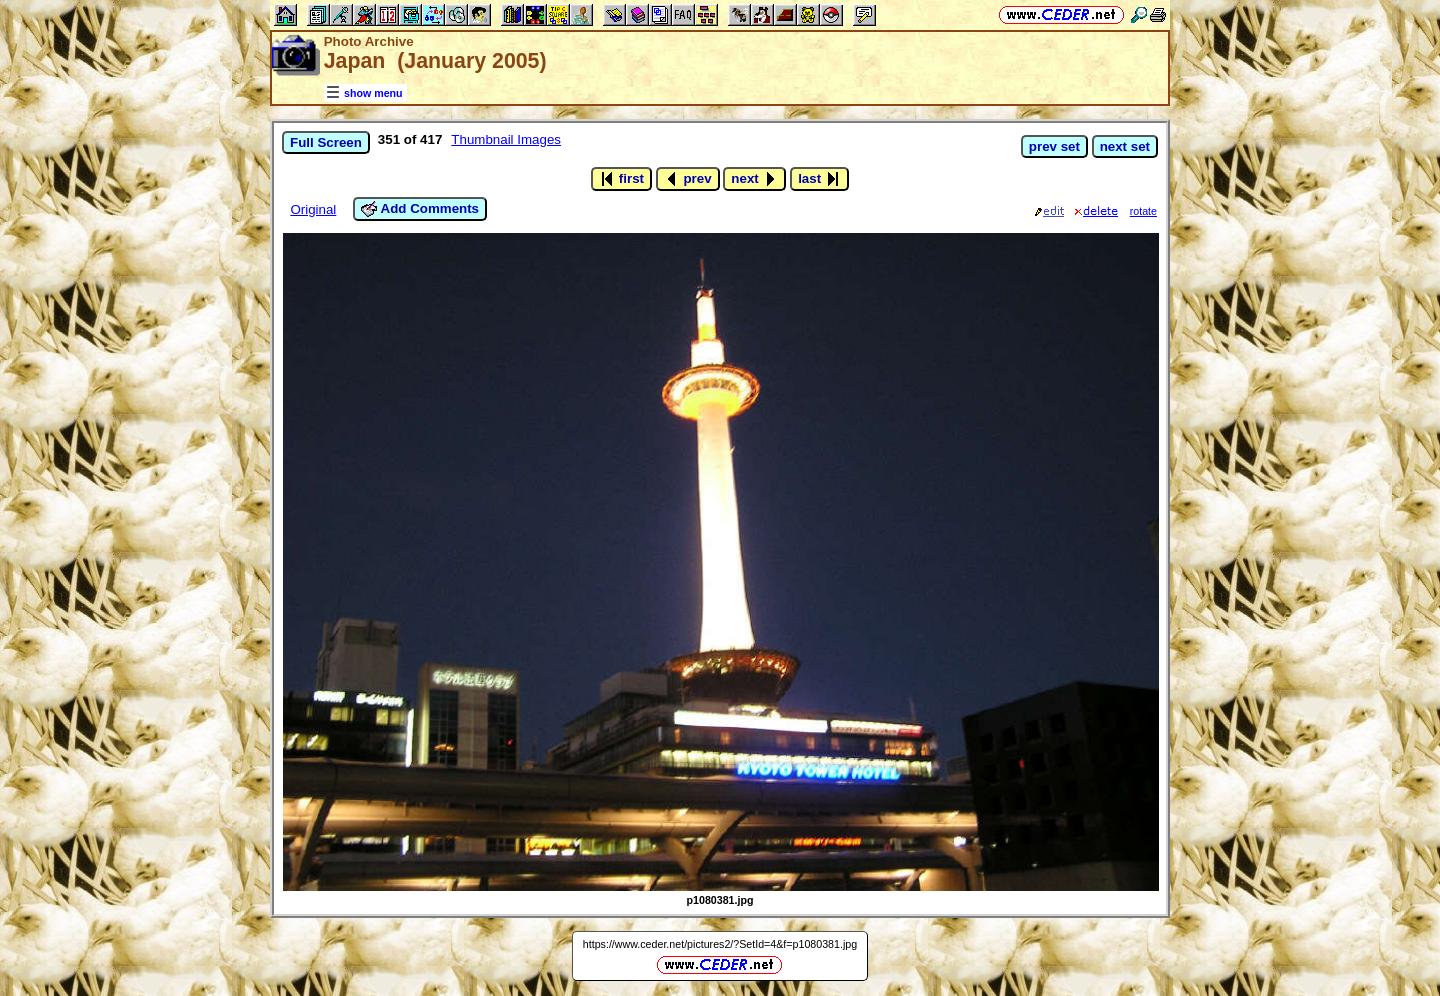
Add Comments (420, 209)
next (754, 179)
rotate (1143, 211)
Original (313, 209)
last (819, 179)
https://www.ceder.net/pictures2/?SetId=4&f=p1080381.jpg (720, 944)
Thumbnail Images (506, 139)
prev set (1054, 146)
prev (688, 179)
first (621, 179)
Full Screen (326, 142)
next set (1125, 146)
